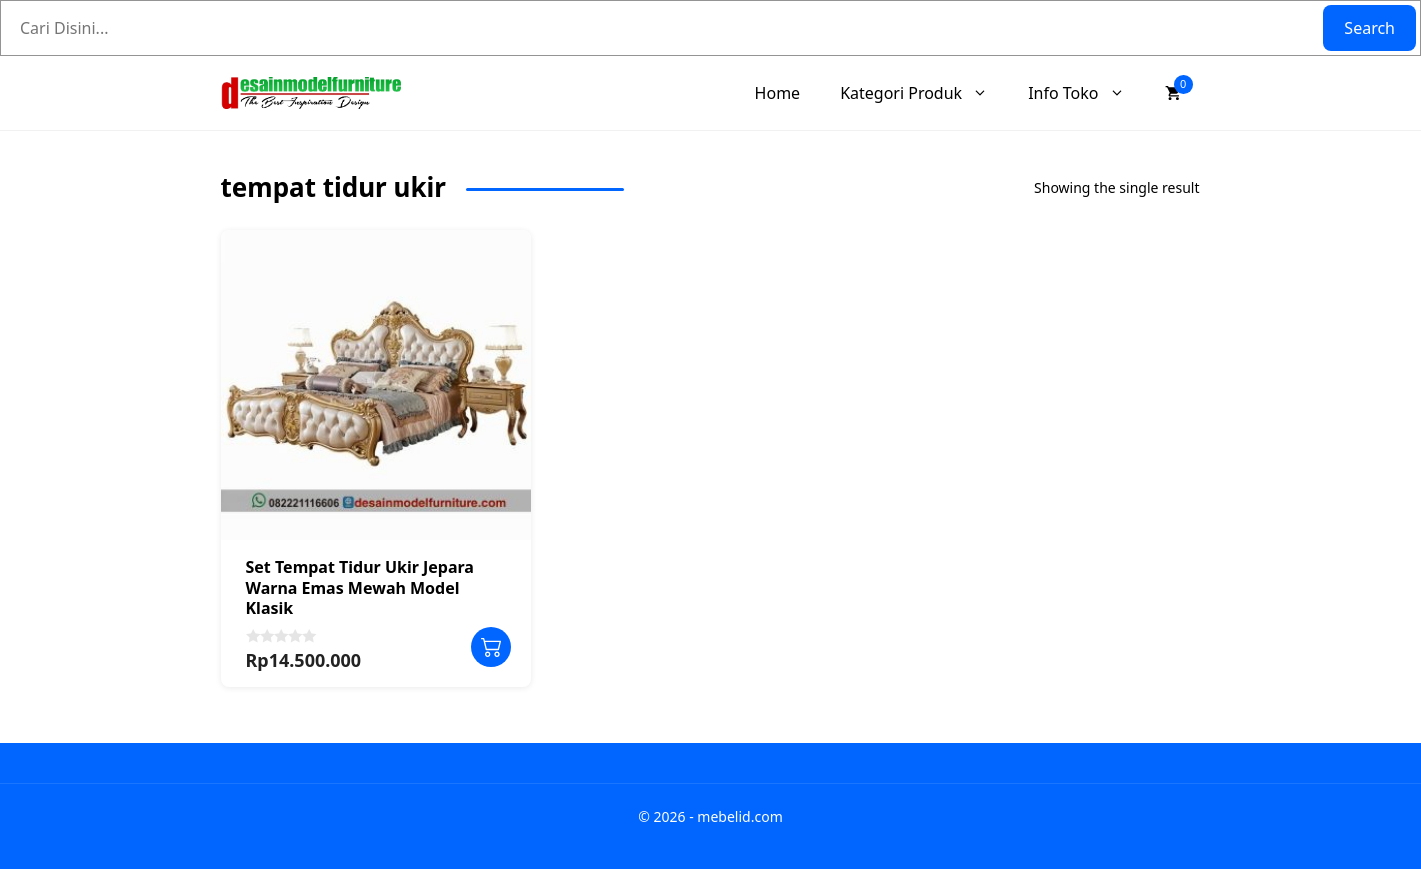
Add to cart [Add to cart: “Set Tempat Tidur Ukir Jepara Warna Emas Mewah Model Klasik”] (491, 647)
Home (778, 93)
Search (1369, 28)
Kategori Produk (924, 93)
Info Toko (1086, 93)
